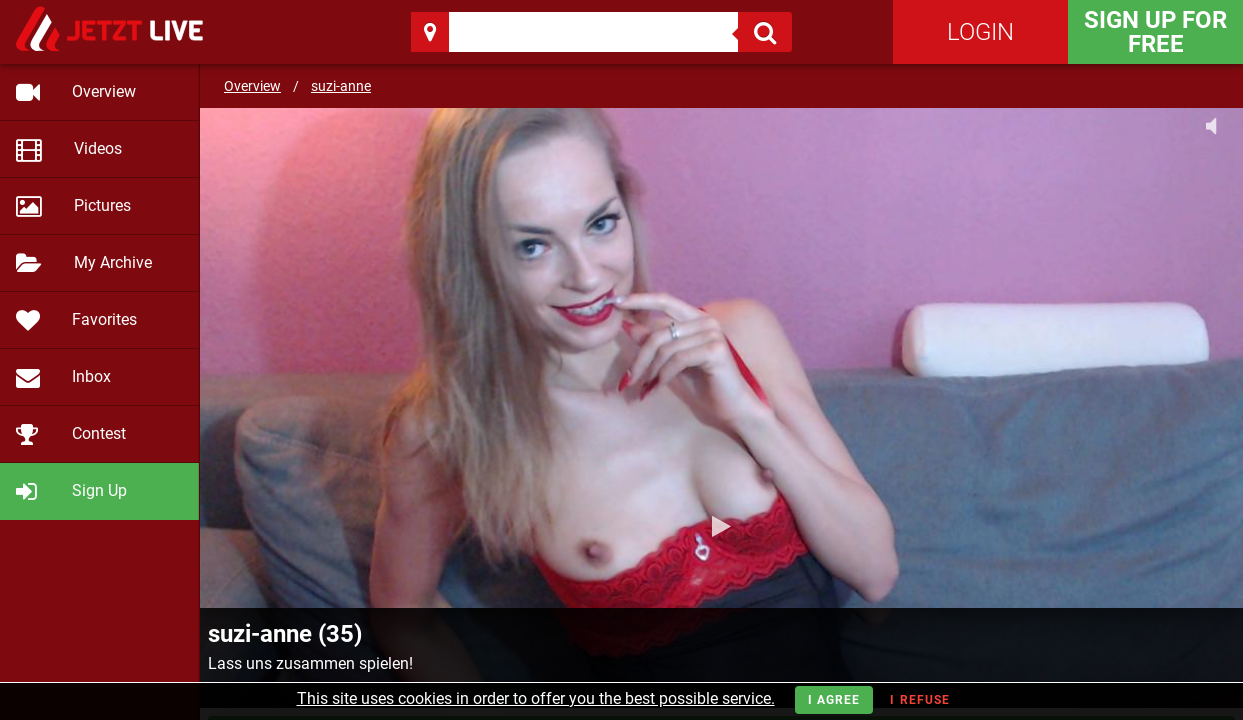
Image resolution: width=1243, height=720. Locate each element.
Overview (252, 86)
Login (980, 32)
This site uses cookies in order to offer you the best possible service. (536, 698)
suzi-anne (341, 86)
